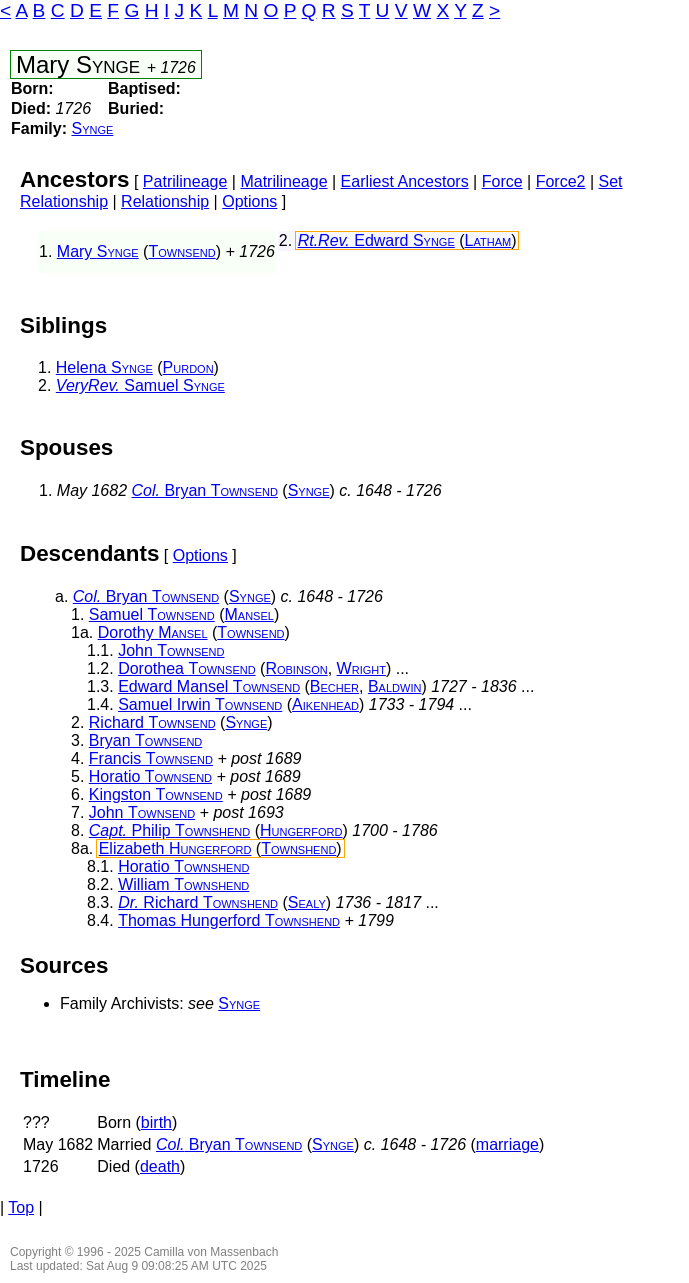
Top (21, 1207)
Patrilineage (185, 181)
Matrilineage (283, 181)
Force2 (561, 181)
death (160, 1166)
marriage (507, 1144)
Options (249, 201)
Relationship (165, 201)
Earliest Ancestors (405, 181)
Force (502, 181)
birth (156, 1122)
